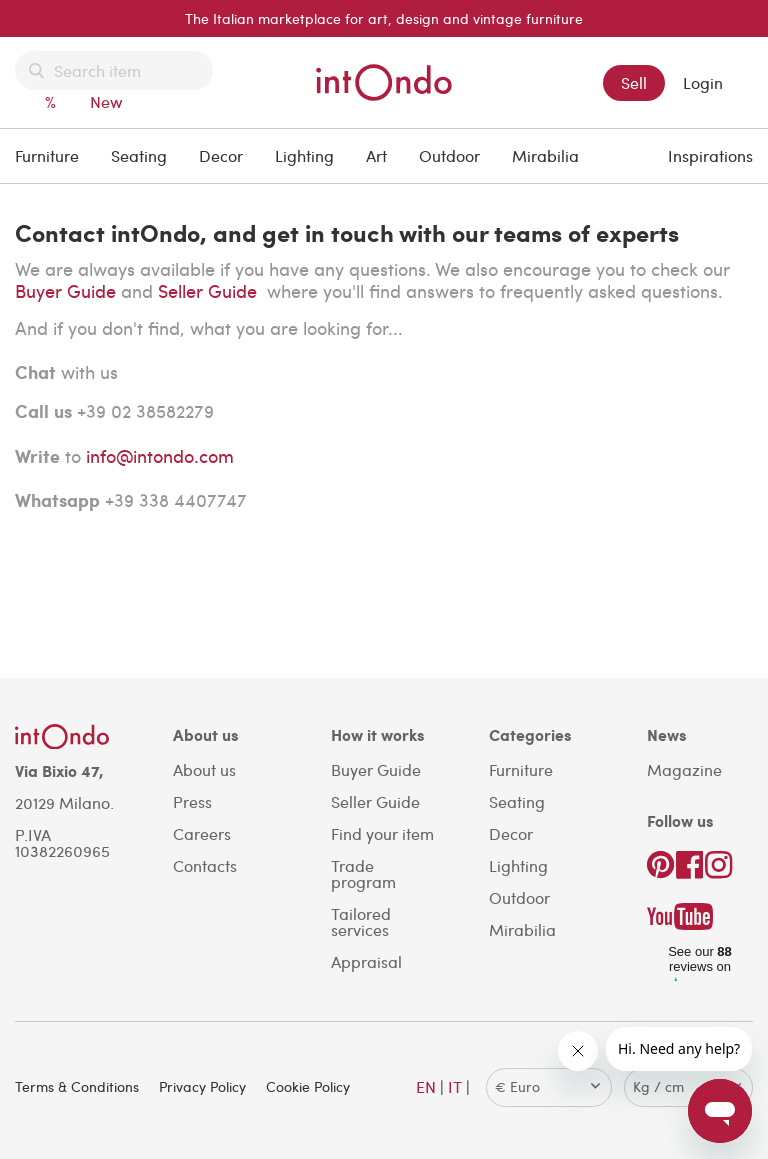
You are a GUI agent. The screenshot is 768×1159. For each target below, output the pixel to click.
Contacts (205, 865)
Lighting (304, 155)
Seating (139, 155)
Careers (202, 833)
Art (376, 155)
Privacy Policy (202, 1086)
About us (204, 769)
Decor (221, 155)
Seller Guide (210, 290)
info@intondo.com (160, 455)
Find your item (382, 833)
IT (455, 1086)
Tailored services (361, 921)
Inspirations (710, 155)
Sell (634, 82)
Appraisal (366, 961)
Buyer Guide (65, 290)
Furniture (47, 155)
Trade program (363, 873)
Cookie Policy (308, 1086)
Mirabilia (545, 155)
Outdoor (449, 155)
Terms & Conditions (77, 1086)
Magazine (684, 769)
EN (426, 1086)
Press (192, 801)
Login (703, 82)
